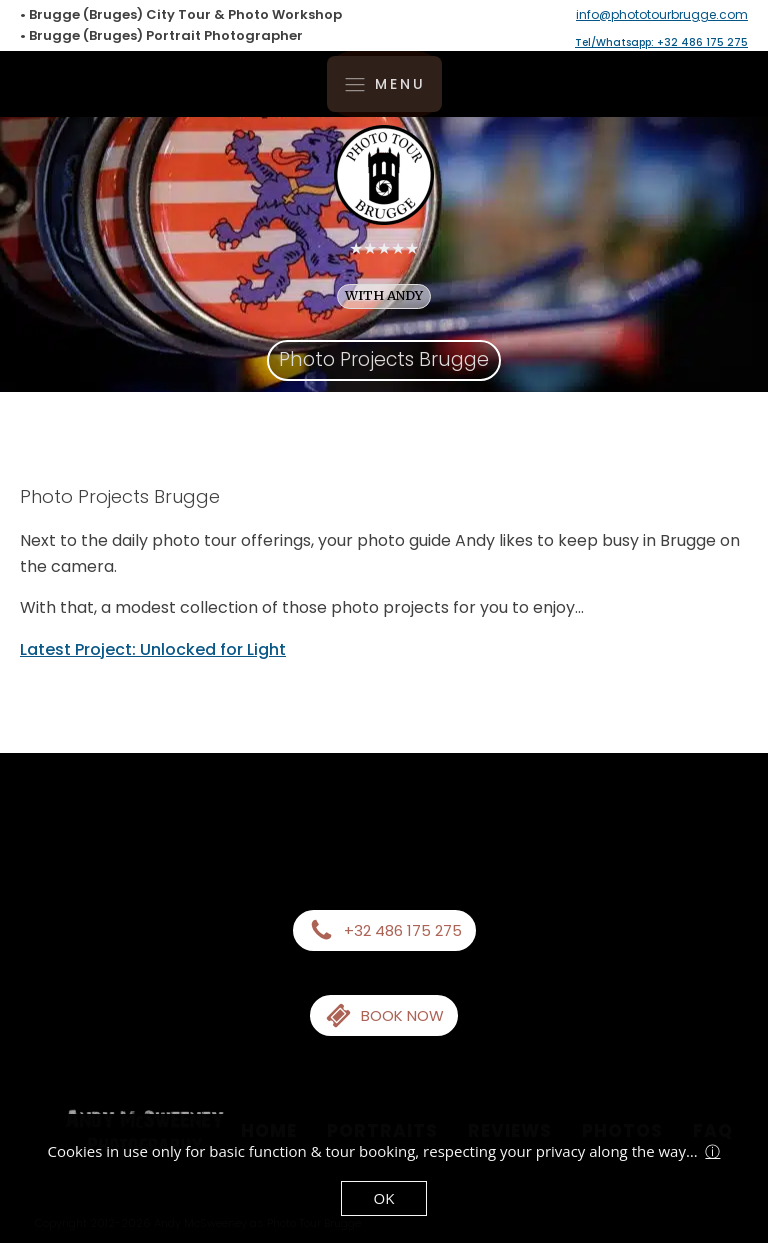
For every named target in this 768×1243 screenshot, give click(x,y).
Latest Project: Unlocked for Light (153, 649)
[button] (384, 930)
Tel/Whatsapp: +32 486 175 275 (661, 42)
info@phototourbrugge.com (662, 14)
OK (384, 1198)
